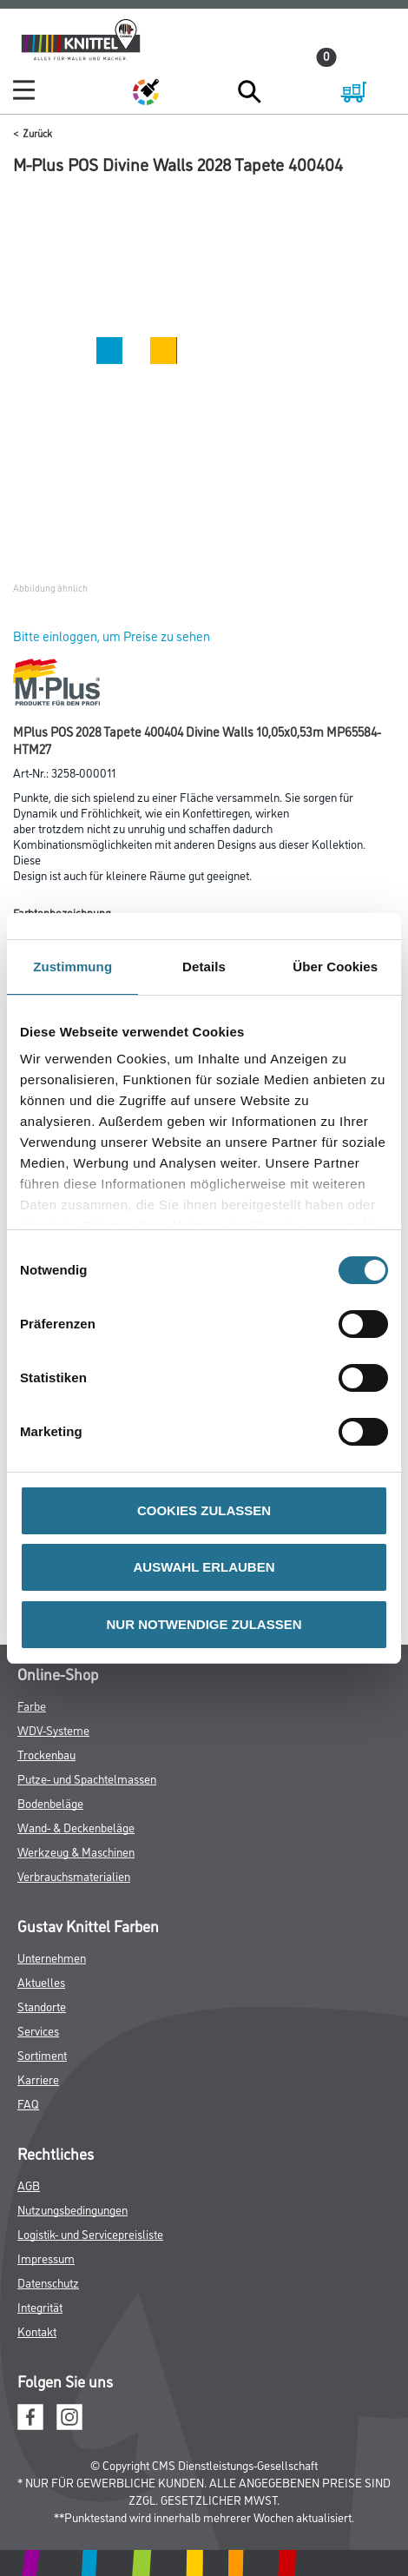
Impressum (46, 2257)
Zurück (37, 132)
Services (38, 2030)
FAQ (28, 2103)
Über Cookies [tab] (335, 966)
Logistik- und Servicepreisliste (90, 2233)
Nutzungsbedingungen (72, 2209)
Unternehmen (51, 1957)
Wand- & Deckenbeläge (76, 1826)
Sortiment (42, 2054)
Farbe (31, 1705)
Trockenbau (46, 1753)
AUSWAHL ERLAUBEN (203, 1567)
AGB (28, 2184)
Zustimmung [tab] (72, 966)
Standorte (41, 2005)
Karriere (38, 2078)
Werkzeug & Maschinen (76, 1851)
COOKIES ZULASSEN (204, 1510)
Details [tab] (204, 966)
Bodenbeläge (50, 1802)
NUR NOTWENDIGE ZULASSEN (204, 1624)
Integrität (40, 2306)
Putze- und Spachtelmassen (86, 1778)
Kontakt (36, 2330)
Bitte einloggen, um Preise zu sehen (111, 635)
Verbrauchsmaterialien (73, 1875)
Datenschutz (48, 2282)
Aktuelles (41, 1981)
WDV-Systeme (53, 1729)
